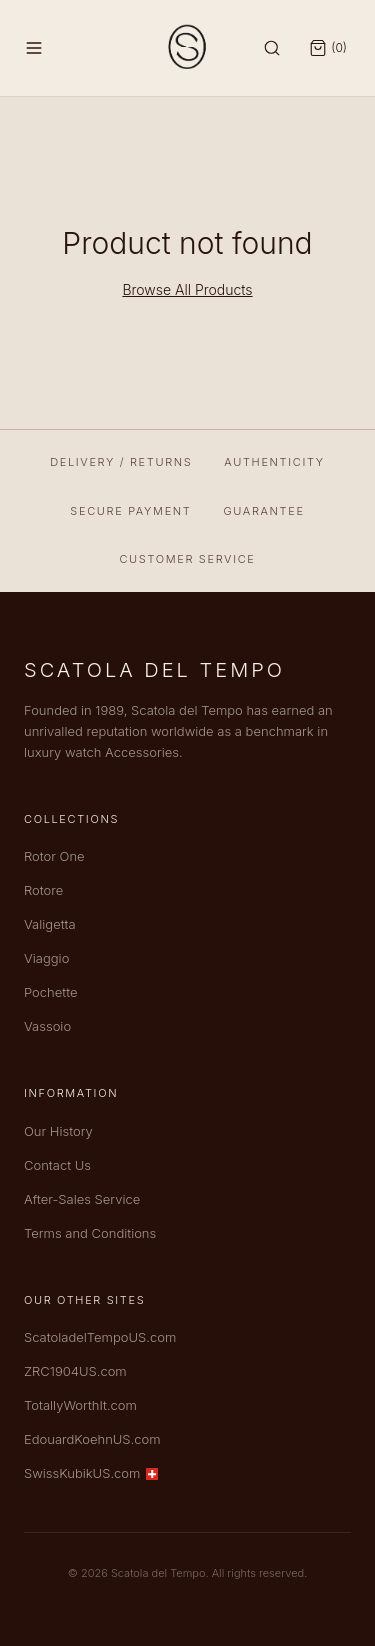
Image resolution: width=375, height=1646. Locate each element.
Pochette (50, 992)
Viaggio (46, 958)
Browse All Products (187, 289)
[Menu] (34, 48)
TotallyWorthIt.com (80, 1405)
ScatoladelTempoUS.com (100, 1337)
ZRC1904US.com (75, 1371)
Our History (58, 1131)
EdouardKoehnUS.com (92, 1439)
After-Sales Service (82, 1199)
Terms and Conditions (90, 1233)
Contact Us (57, 1165)
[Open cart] (328, 48)
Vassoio (47, 1026)
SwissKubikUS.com (91, 1473)
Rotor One (54, 856)
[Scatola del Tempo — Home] (188, 48)
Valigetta (50, 924)
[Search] (272, 48)
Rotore (43, 890)
